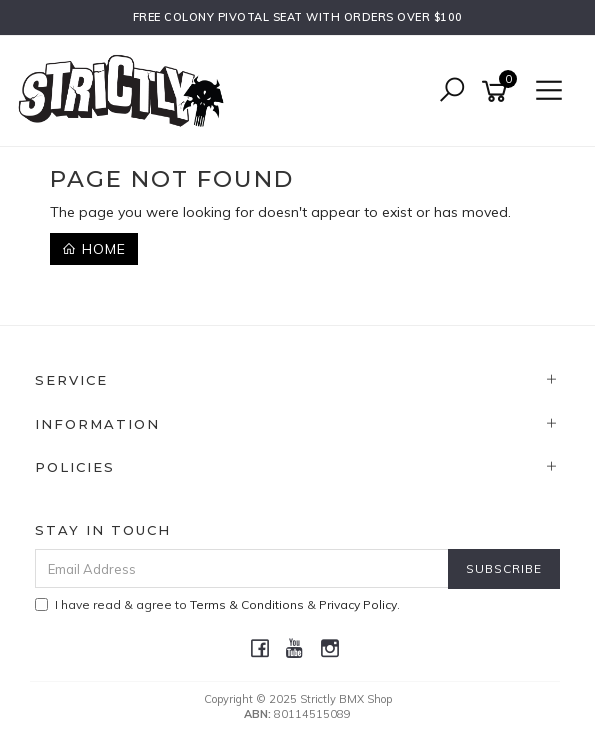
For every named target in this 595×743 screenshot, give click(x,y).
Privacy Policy (358, 604)
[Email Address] (242, 568)
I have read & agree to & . (217, 604)
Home (94, 249)
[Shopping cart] (498, 91)
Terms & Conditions (247, 604)
